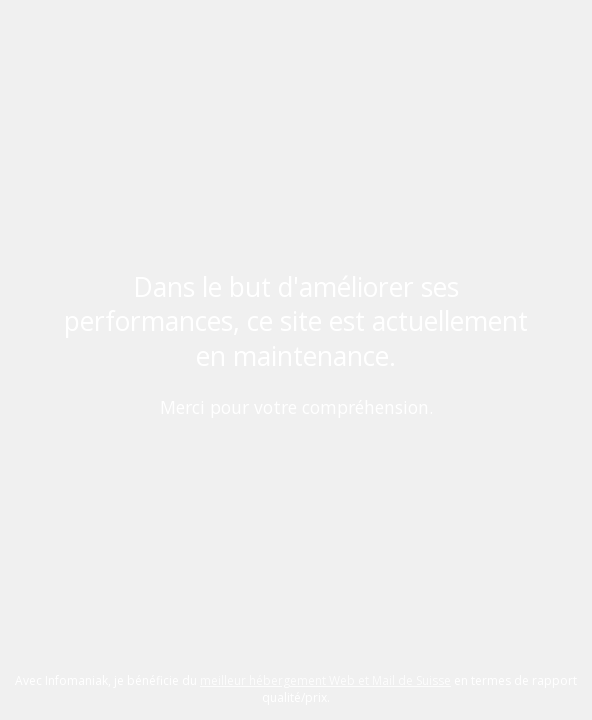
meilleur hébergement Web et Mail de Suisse (325, 680)
